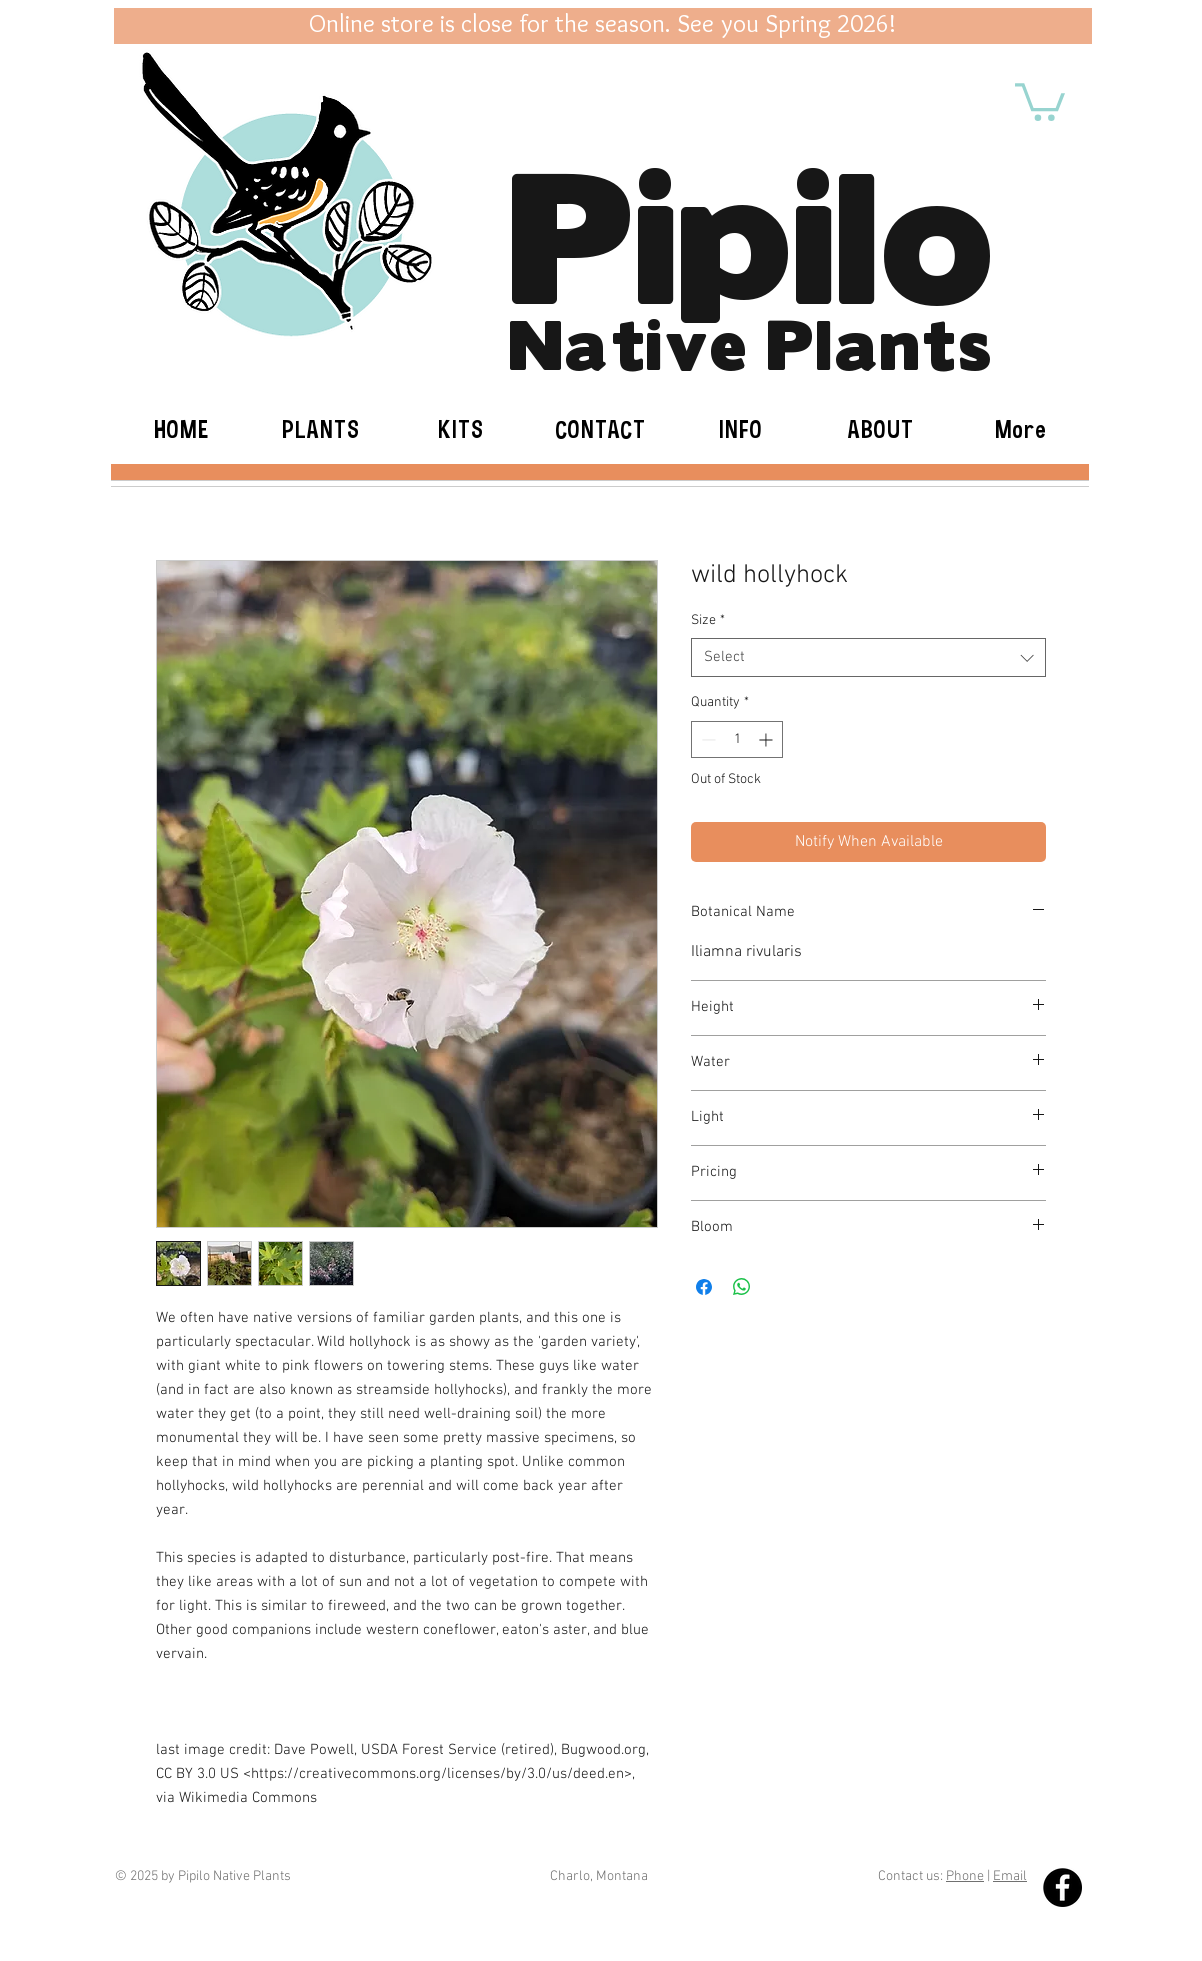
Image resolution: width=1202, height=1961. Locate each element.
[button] (1040, 100)
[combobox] (868, 657)
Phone (965, 1876)
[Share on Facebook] (704, 1287)
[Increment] (767, 739)
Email (1010, 1876)
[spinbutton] (737, 739)
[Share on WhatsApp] (742, 1287)
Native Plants (751, 340)
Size (708, 620)
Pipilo (751, 225)
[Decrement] (706, 739)
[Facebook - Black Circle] (1062, 1887)
